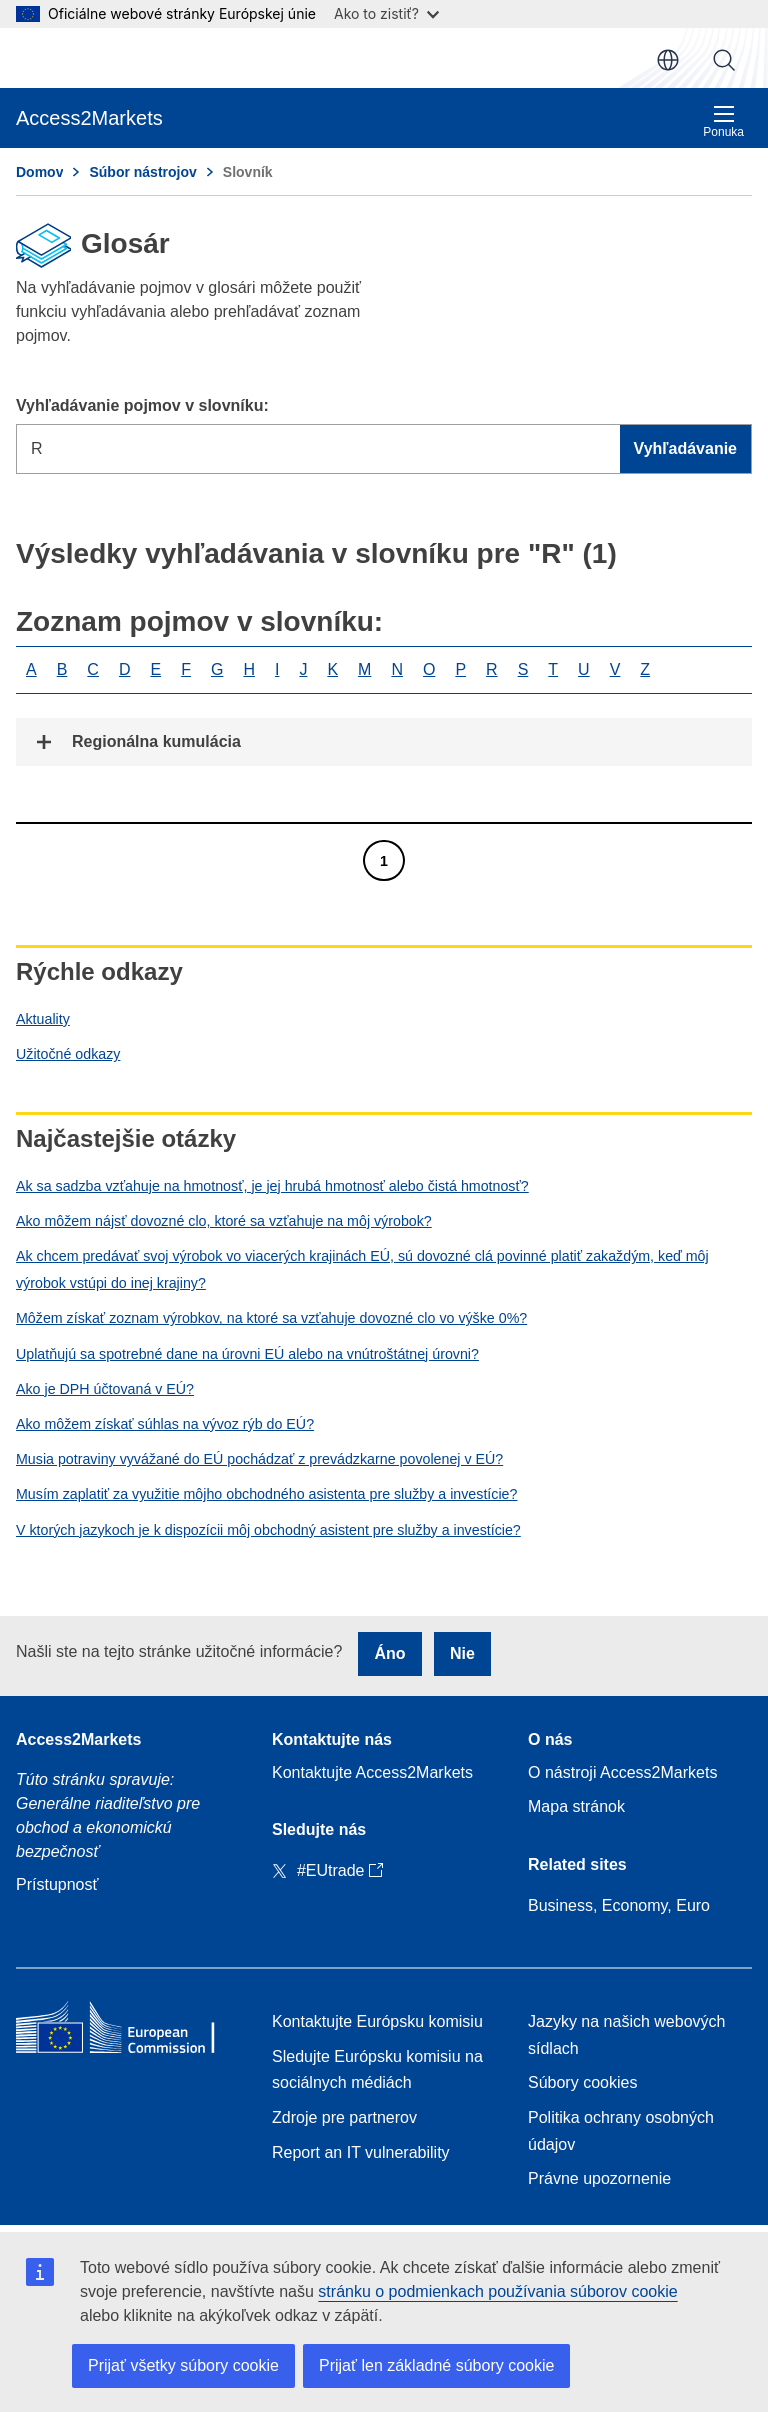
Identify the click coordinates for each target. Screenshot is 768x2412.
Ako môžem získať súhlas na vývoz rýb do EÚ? (165, 1424)
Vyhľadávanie (724, 60)
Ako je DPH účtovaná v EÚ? (105, 1389)
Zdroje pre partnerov (344, 2117)
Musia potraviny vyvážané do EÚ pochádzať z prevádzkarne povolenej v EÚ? (259, 1459)
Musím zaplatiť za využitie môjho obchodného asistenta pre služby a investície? (266, 1494)
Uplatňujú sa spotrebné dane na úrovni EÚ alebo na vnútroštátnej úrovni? (247, 1354)
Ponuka (723, 121)
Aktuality (43, 1019)
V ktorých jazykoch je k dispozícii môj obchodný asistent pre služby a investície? (268, 1530)
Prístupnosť (57, 1884)
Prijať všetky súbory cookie (183, 2365)
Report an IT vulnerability (361, 2152)
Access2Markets (78, 1739)
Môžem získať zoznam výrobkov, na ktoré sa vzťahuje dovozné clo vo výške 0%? (271, 1318)
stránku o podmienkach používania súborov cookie (497, 2291)
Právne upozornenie (599, 2178)
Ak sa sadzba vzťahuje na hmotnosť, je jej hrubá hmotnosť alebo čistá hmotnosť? (272, 1186)
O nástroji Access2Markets (622, 1772)
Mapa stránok (576, 1806)
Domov (39, 172)
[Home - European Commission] (128, 2031)
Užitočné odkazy (68, 1054)
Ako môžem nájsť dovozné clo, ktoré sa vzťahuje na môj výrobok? (224, 1221)
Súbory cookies (582, 2082)
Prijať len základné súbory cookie (436, 2365)
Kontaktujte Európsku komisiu (377, 2021)
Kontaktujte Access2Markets (372, 1772)
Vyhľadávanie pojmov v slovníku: (142, 405)
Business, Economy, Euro (619, 1905)
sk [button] (668, 60)
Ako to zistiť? (386, 13)
